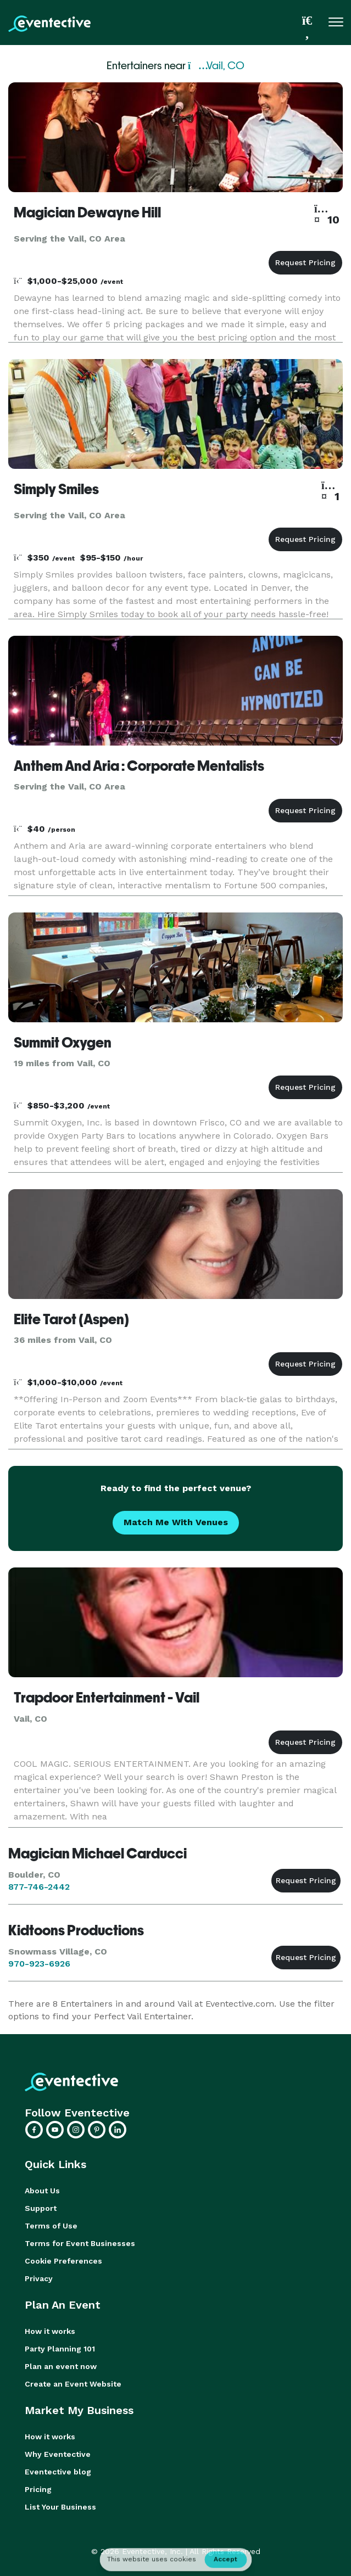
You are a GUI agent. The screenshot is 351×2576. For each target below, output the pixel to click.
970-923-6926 (39, 1963)
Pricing (38, 2489)
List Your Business (60, 2506)
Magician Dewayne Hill (87, 212)
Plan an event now (61, 2366)
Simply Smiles (56, 489)
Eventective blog (58, 2471)
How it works (50, 2331)
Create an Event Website (73, 2383)
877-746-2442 (39, 1886)
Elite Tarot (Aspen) (71, 1319)
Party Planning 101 (60, 2348)
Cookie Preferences (63, 2260)
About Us (42, 2190)
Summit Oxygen (63, 1042)
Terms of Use (51, 2225)
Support (41, 2208)
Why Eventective (58, 2454)
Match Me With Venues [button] (176, 1522)
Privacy (39, 2278)
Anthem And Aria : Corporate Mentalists (139, 766)
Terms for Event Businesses (80, 2243)
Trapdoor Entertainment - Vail (106, 1697)
